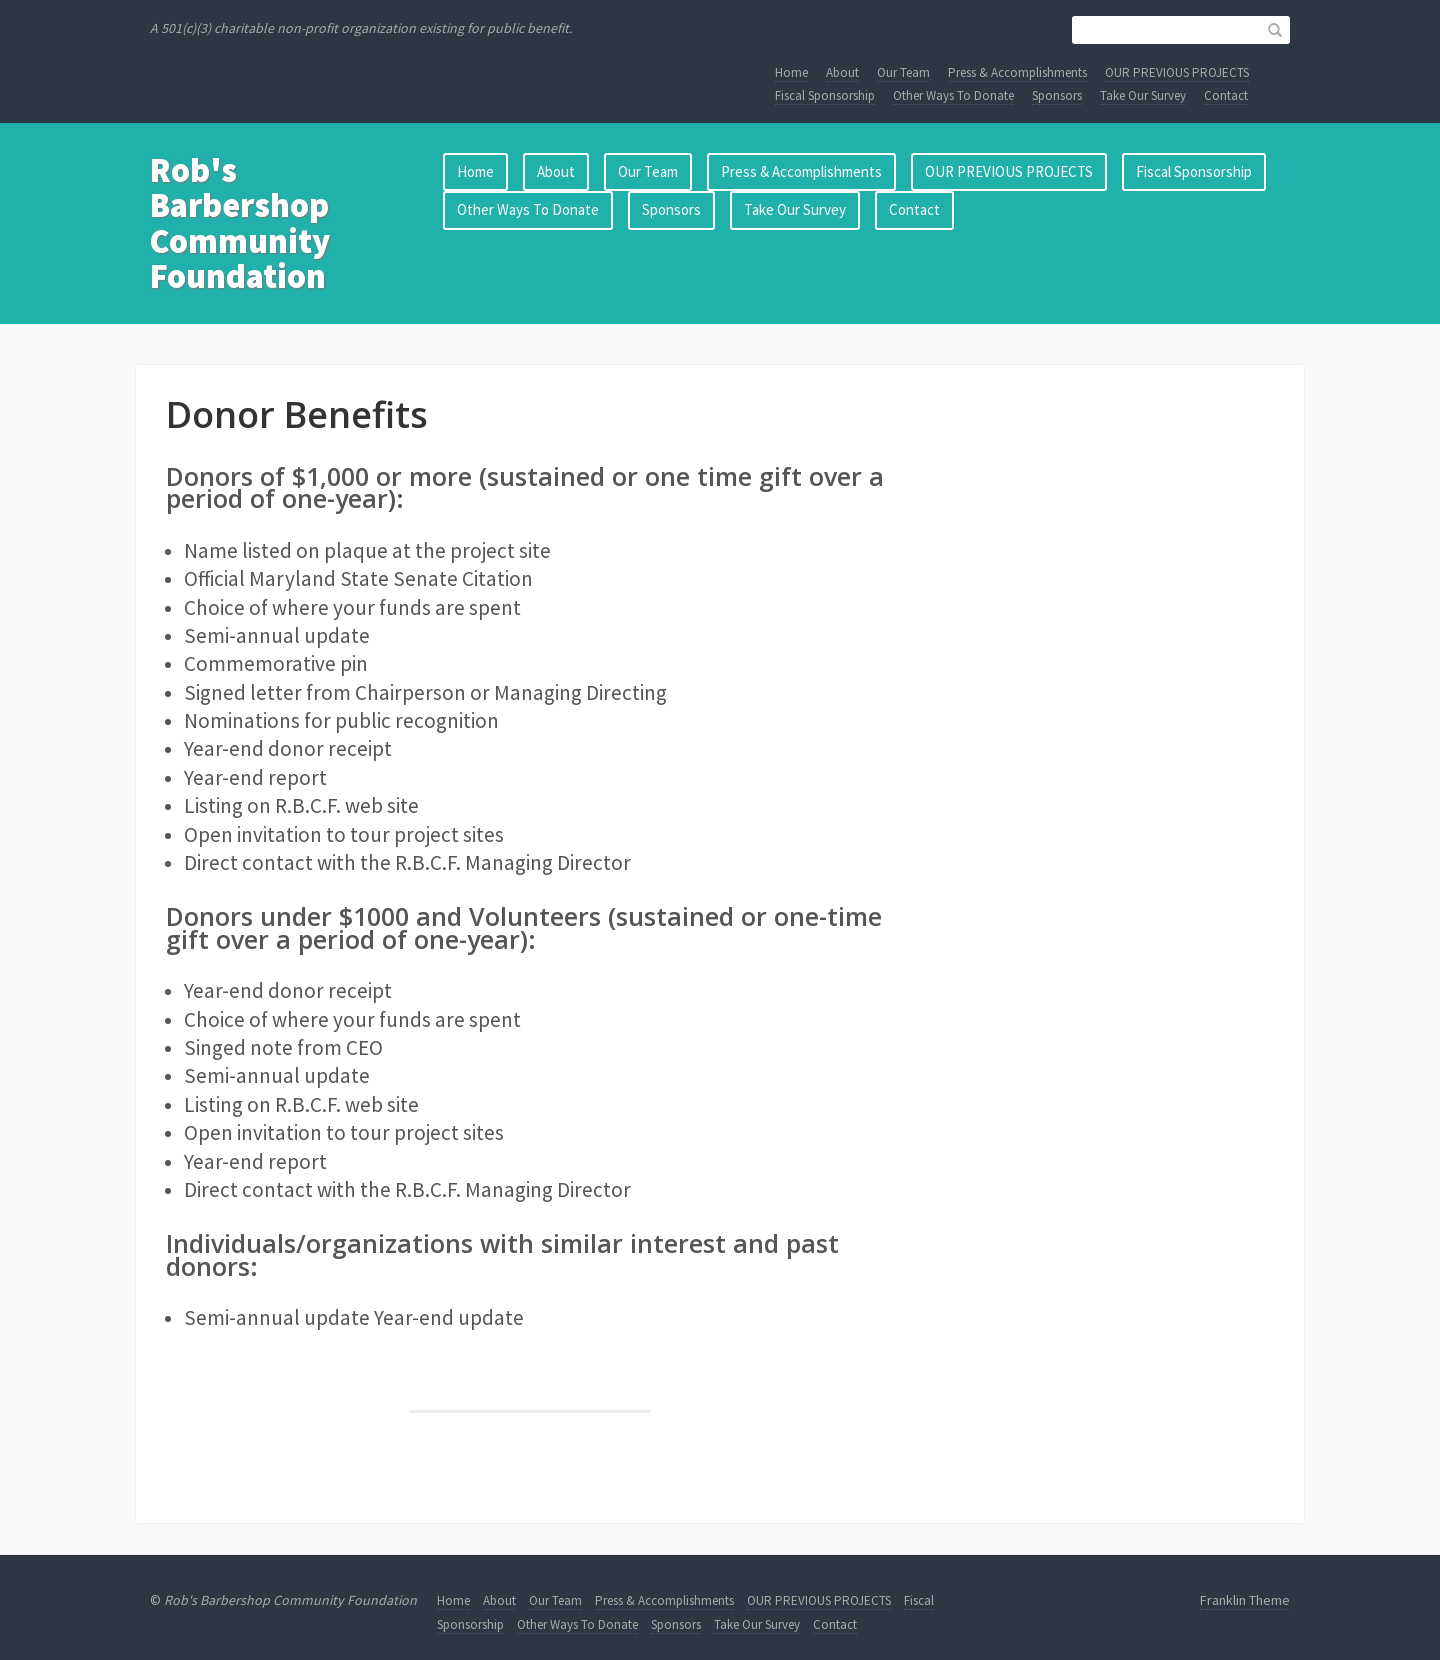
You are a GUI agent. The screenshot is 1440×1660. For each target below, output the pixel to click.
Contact (1226, 95)
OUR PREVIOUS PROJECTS (1177, 72)
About (842, 72)
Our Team (903, 72)
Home (791, 72)
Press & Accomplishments (1017, 72)
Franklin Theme (1245, 1600)
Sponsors (1057, 95)
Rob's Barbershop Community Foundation (240, 223)
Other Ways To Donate (953, 95)
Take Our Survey (1143, 95)
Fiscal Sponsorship (825, 95)
